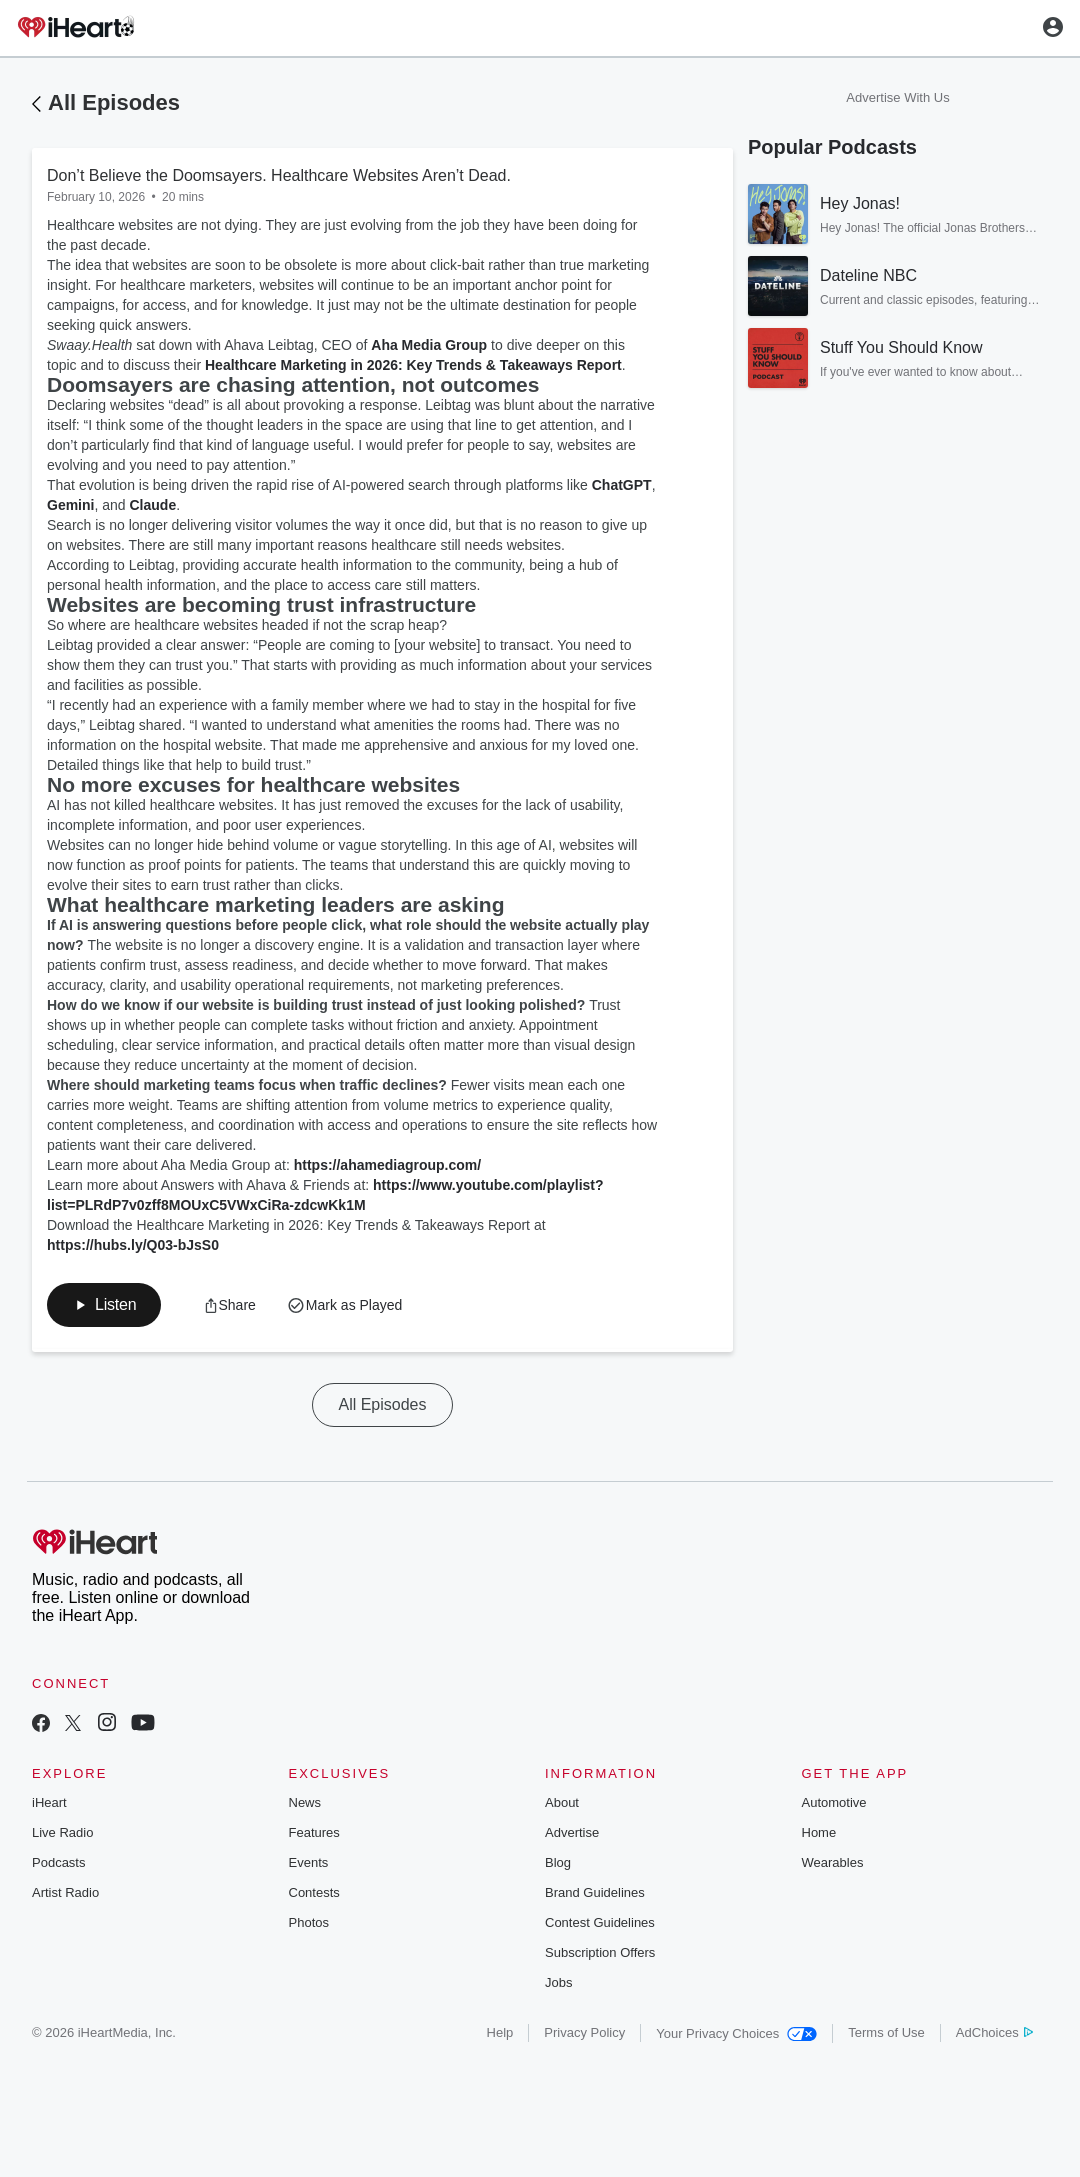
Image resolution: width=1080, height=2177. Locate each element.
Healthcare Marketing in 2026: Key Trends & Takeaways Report (413, 365)
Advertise (572, 1832)
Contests (314, 1892)
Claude (153, 505)
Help (500, 2032)
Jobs (558, 1982)
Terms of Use (886, 2032)
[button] (104, 1305)
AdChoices (994, 2032)
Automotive (834, 1802)
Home (819, 1832)
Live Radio (62, 1832)
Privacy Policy (584, 2032)
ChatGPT (622, 485)
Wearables (833, 1862)
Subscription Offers (600, 1952)
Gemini (70, 505)
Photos (309, 1922)
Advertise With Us (897, 97)
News (305, 1802)
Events (309, 1862)
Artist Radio (65, 1892)
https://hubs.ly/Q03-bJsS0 (133, 1245)
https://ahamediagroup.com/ (387, 1165)
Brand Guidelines (595, 1892)
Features (314, 1832)
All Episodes (114, 102)
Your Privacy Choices (736, 2033)
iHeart (49, 1802)
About (562, 1802)
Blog (558, 1862)
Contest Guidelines (600, 1922)
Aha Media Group (429, 345)
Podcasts (58, 1862)
